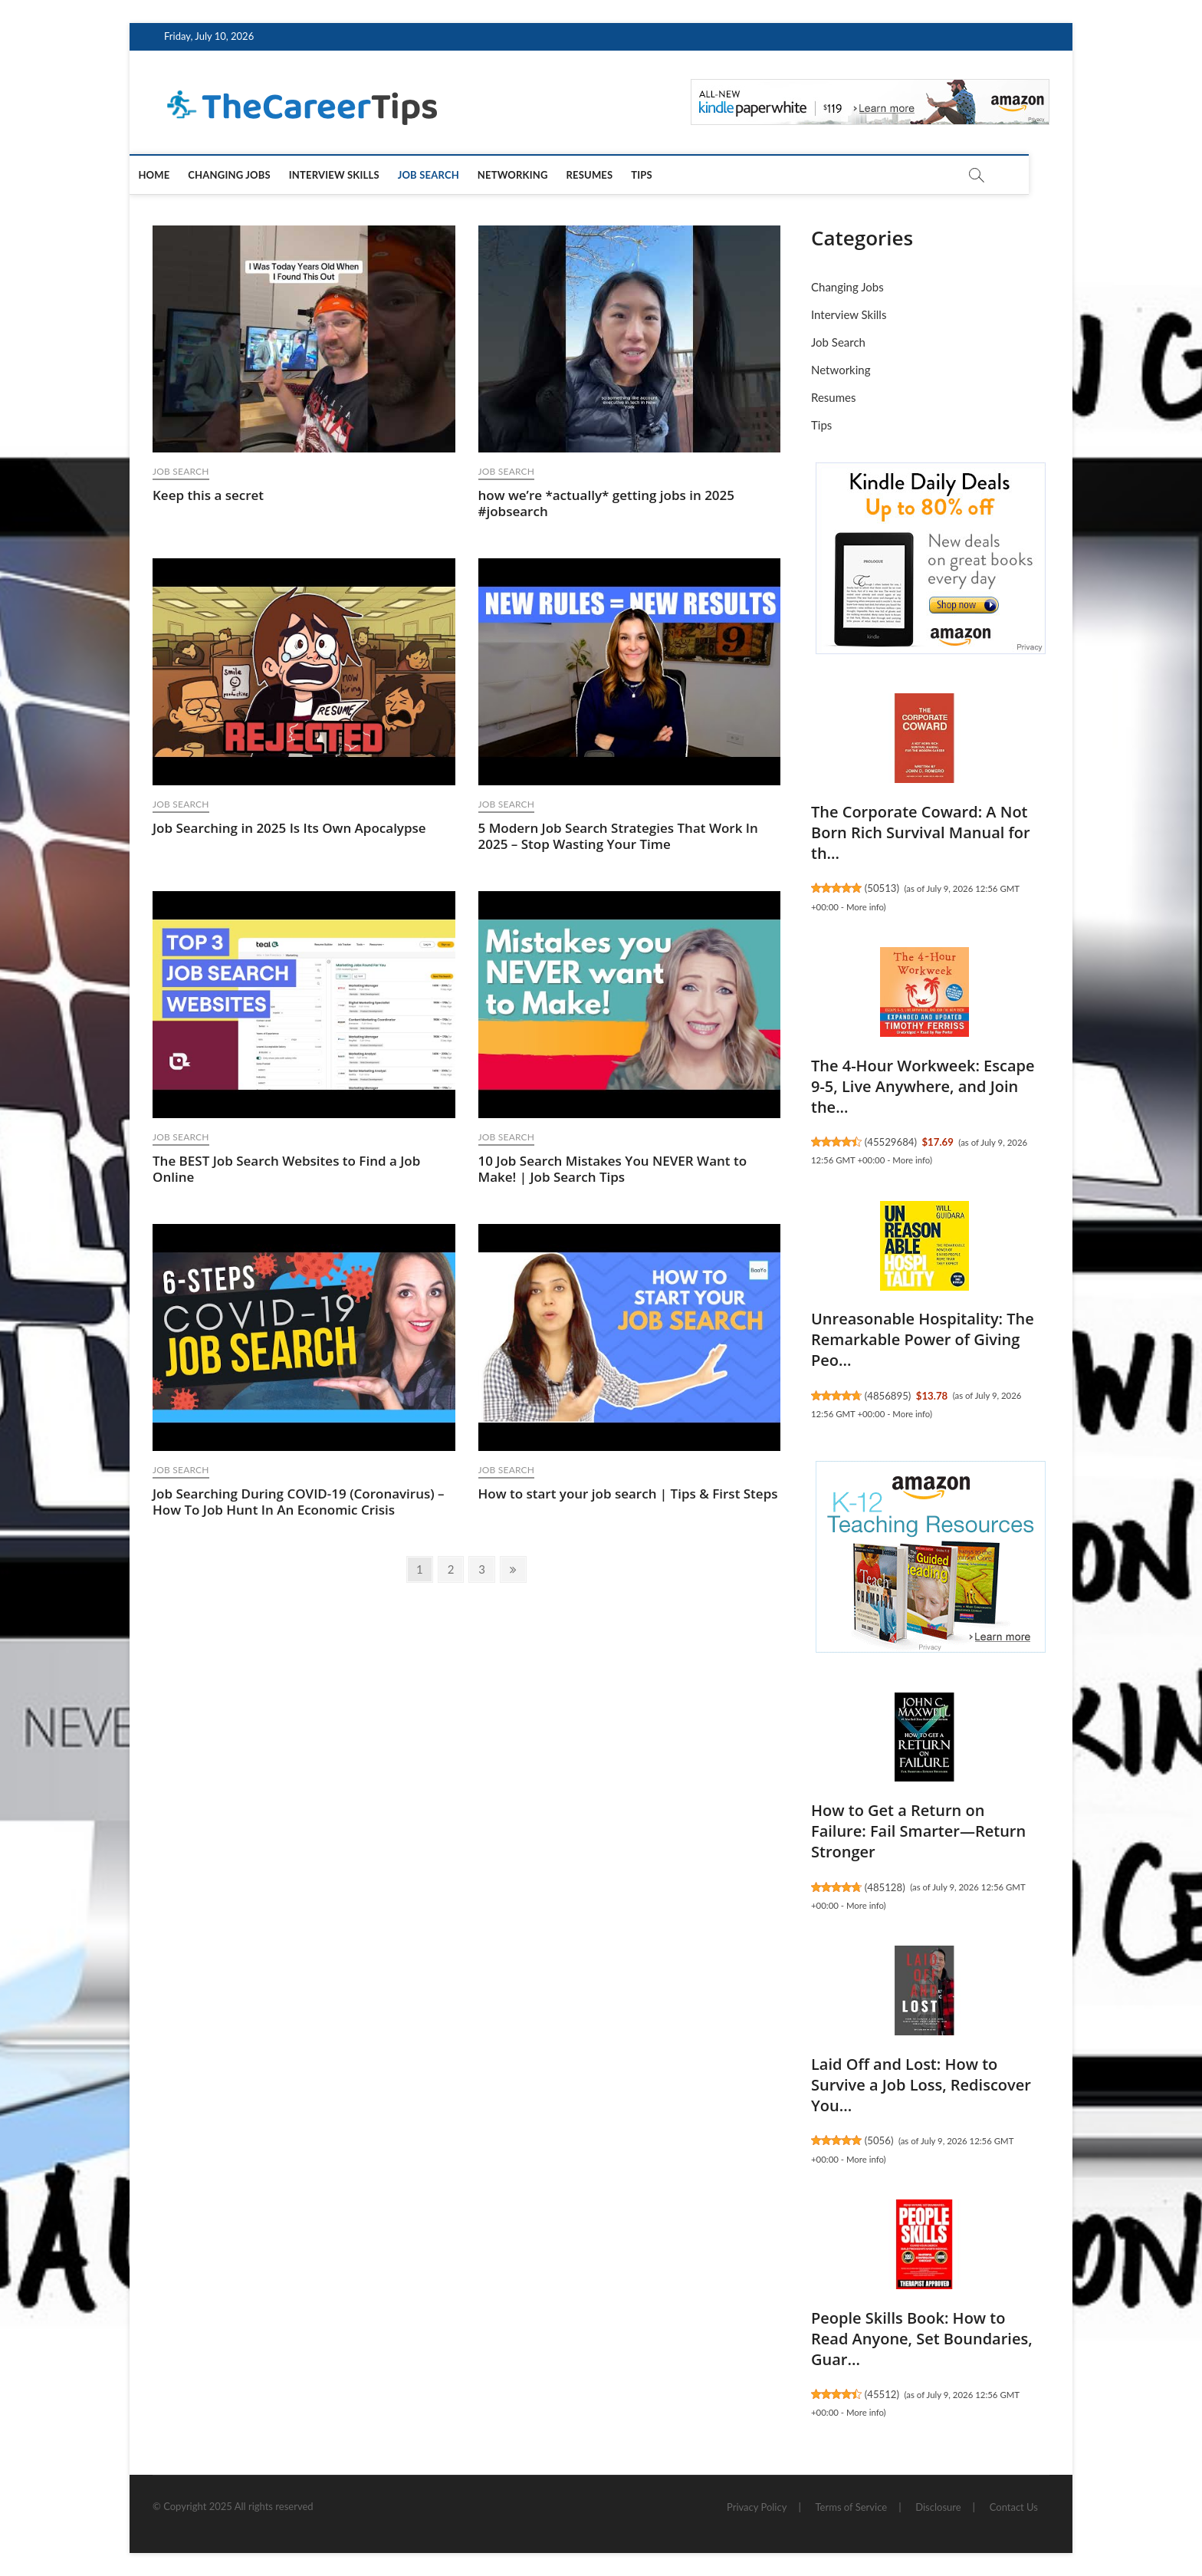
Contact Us (1014, 2507)
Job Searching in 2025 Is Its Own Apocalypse (289, 828)
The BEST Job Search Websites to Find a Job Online (286, 1169)
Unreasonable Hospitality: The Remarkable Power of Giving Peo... (922, 1339)
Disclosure (938, 2507)
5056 (879, 2140)
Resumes (611, 175)
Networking (534, 175)
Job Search (450, 175)
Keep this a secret (208, 495)
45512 (881, 2394)
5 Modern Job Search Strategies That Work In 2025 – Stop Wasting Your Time (618, 836)
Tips (664, 175)
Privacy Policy (757, 2507)
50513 (881, 888)
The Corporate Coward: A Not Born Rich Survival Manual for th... (920, 832)
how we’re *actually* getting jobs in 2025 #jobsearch (606, 503)
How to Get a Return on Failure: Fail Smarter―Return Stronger (918, 1831)
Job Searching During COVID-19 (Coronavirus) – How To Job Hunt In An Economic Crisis (299, 1502)
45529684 (890, 1142)
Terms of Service (852, 2507)
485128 (884, 1887)
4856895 (887, 1396)
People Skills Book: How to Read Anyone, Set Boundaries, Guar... (922, 2339)
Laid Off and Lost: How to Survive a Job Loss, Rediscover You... (921, 2085)
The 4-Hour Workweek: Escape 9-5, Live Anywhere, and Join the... (922, 1086)
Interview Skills (355, 175)
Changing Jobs (251, 175)
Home (176, 175)
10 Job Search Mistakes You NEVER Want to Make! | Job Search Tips (612, 1169)
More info (865, 907)
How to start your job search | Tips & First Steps (628, 1493)
